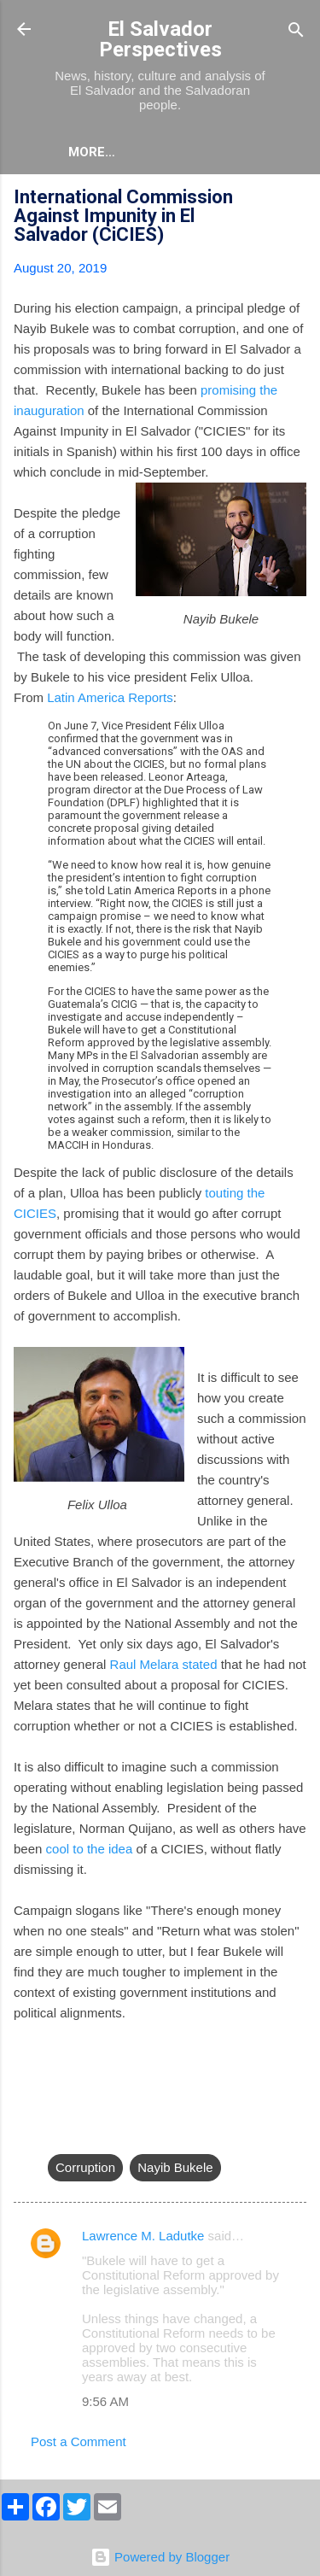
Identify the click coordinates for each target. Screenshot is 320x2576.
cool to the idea (89, 1848)
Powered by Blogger (160, 2557)
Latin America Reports (110, 697)
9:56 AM (105, 2401)
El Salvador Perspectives (160, 39)
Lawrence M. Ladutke (143, 2235)
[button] (296, 199)
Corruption (85, 2167)
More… (91, 152)
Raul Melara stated (164, 1664)
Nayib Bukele (174, 2167)
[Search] (296, 31)
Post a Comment (78, 2441)
